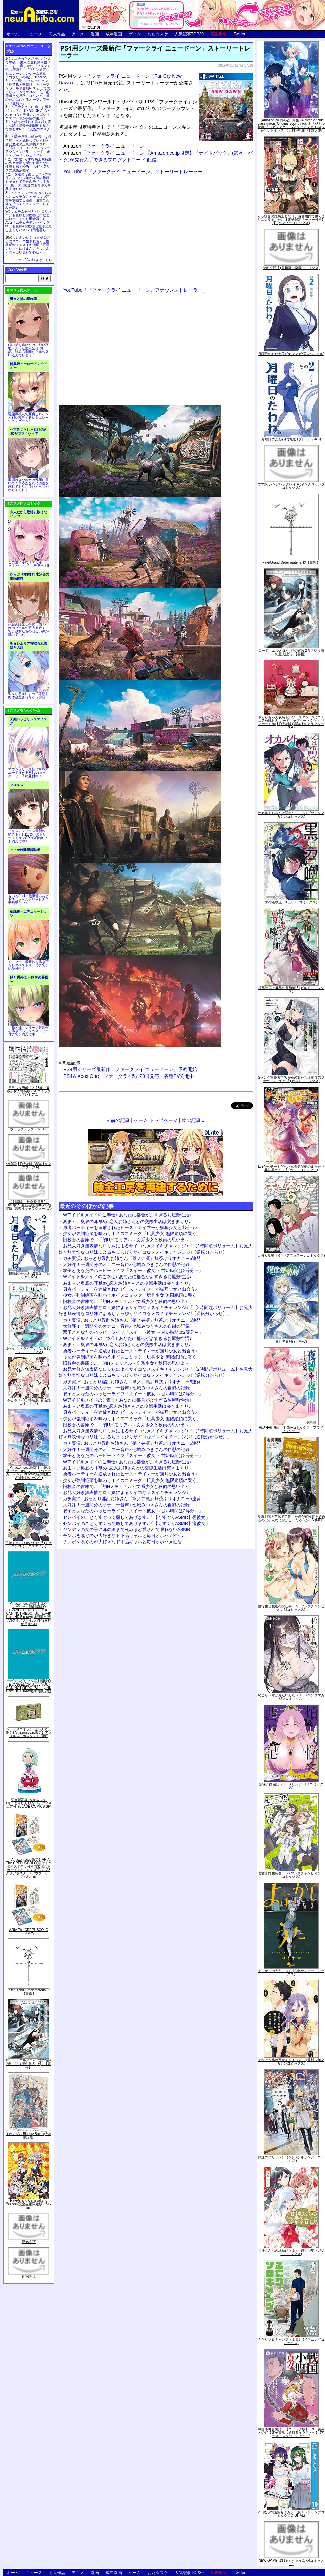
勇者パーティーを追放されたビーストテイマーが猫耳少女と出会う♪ (130, 1227)
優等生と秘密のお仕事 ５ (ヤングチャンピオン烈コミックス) (291, 1607)
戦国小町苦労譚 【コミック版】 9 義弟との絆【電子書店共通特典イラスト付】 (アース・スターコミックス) (291, 2432)
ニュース (34, 34)
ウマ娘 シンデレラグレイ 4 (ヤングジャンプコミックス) (291, 485)
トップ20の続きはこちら (33, 260)
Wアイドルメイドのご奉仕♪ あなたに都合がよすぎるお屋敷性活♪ (127, 1214)
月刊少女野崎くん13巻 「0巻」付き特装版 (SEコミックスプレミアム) (28, 1091)
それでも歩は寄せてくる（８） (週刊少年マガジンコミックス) (291, 2061)
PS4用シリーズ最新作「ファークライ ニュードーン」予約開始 (130, 1069)
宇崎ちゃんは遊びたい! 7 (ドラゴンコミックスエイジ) (28, 1544)
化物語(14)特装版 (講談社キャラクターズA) (28, 1165)
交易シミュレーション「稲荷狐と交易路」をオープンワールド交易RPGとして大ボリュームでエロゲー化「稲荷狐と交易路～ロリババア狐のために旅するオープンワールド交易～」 (27, 92)
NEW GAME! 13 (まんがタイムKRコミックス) (291, 2562)
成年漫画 (114, 34)
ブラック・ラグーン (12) (29, 1129)
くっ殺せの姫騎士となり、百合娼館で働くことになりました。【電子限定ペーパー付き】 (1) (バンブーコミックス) (291, 219)
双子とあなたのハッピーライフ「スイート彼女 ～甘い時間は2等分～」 (133, 1270)
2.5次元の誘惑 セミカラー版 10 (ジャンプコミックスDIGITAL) (291, 2513)
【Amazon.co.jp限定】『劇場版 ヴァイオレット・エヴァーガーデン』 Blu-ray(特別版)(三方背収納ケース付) (28, 1473)
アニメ (78, 34)
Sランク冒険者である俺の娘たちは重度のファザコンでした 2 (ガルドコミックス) (291, 1079)
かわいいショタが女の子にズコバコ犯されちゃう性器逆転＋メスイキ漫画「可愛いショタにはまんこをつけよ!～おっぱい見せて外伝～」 (27, 245)
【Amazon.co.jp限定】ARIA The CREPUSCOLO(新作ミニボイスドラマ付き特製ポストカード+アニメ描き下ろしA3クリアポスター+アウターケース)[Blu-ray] (29, 1868)
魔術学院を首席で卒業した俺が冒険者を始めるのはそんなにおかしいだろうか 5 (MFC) (291, 1518)
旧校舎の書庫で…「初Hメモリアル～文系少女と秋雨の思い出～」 (128, 1239)
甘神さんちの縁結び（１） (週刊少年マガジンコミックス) (291, 2252)
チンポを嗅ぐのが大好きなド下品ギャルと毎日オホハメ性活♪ (123, 1535)
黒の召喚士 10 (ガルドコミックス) (291, 902)
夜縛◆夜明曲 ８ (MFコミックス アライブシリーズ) (291, 1429)
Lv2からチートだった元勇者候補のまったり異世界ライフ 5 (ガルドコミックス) (291, 1168)
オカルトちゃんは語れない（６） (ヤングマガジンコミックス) (291, 814)
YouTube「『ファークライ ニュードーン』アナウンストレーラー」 (135, 290)
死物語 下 (29, 2242)
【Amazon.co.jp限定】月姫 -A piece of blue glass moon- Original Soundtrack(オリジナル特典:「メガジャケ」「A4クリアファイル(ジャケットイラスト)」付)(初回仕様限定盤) (291, 125)
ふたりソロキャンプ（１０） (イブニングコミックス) (291, 2341)
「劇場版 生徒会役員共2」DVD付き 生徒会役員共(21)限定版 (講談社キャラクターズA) (29, 1205)
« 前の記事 (118, 1120)
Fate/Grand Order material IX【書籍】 (29, 1991)
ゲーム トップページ (156, 1120)
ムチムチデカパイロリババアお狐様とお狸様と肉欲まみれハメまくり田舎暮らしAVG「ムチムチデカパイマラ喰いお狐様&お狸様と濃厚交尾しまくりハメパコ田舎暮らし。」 (28, 222)
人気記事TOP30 (189, 34)
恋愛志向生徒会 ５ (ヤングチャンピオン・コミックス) (291, 1874)
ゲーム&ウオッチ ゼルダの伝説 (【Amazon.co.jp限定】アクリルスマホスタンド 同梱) (29, 1732)
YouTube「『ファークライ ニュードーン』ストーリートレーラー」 (135, 171)
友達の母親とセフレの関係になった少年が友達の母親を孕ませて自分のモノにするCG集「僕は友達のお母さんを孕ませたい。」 (28, 181)
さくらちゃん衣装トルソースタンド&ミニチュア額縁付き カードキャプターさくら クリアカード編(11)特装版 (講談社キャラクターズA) (291, 722)
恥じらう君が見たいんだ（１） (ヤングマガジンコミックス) (291, 1696)
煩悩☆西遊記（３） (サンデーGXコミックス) (291, 1785)
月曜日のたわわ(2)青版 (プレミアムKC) (28, 1275)
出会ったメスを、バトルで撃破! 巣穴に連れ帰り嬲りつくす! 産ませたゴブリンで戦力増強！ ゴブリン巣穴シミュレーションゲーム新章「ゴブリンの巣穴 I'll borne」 (28, 68)
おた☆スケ (158, 34)
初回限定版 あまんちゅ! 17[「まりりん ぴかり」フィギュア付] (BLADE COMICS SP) (29, 1803)
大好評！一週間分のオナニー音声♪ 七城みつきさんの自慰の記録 (126, 1264)
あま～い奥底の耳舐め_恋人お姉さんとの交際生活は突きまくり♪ (127, 1221)
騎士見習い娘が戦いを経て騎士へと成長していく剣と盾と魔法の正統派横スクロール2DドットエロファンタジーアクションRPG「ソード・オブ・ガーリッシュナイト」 (28, 146)
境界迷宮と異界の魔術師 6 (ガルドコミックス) (291, 989)
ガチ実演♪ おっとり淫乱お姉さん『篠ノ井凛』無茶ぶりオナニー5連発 (132, 1258)
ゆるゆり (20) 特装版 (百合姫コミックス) (28, 1401)
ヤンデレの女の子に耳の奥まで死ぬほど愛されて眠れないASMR (126, 1529)
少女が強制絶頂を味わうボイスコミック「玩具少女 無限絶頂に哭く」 (132, 1233)
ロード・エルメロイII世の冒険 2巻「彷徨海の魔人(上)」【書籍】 (29, 2063)
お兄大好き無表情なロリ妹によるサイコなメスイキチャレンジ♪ (126, 1492)
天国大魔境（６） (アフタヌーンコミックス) (291, 1255)
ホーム (13, 34)
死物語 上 (29, 2276)
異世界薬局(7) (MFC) (291, 1341)
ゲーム (135, 34)
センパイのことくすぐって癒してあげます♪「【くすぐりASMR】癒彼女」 (136, 1517)
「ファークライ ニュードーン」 (106, 146)
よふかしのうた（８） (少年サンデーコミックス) (291, 1972)
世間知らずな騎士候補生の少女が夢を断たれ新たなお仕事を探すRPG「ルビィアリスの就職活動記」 (28, 164)
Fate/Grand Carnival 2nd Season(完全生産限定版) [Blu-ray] (28, 2204)
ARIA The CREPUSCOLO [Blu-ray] (28, 1931)
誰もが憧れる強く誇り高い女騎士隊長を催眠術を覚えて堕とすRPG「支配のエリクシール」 (28, 127)
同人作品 (57, 34)
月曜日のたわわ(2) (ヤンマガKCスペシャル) (291, 354)
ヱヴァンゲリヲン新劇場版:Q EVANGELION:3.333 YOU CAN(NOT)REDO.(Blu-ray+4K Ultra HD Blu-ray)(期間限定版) (28, 1686)
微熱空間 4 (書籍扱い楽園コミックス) (291, 268)
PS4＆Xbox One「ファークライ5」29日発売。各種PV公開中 (128, 1076)
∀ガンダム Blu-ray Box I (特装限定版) (28, 2135)
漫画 (95, 34)
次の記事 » (193, 1120)
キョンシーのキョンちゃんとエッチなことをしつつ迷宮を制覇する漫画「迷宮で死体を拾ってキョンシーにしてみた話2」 (28, 200)
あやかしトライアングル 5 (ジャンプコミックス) (28, 1350)
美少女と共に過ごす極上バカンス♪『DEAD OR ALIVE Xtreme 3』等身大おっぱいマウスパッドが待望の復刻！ (28, 112)
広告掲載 (219, 34)
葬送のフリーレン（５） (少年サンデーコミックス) (291, 2158)
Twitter (239, 34)
